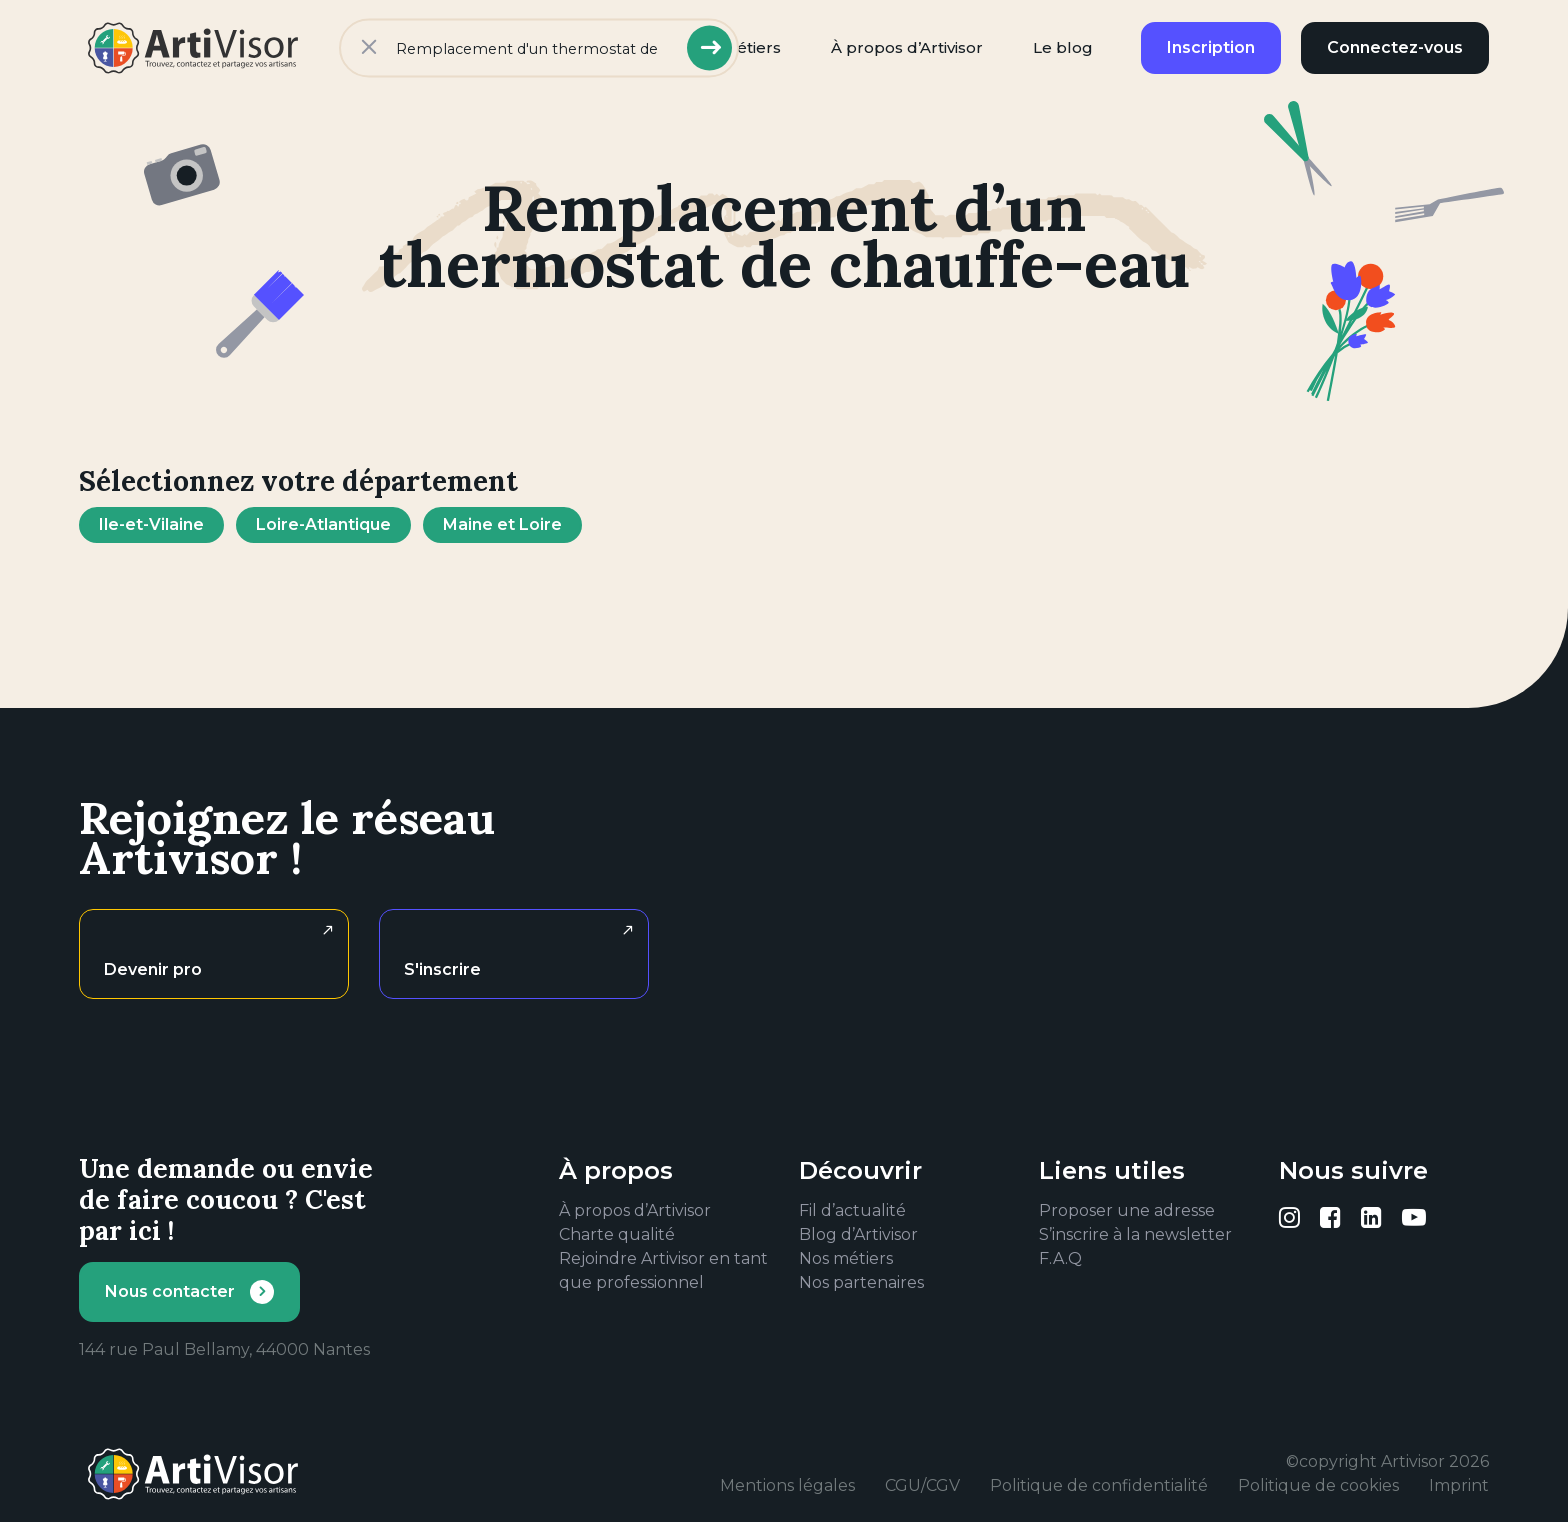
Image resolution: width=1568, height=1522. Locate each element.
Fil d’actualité (852, 1210)
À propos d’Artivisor (907, 47)
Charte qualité (617, 1234)
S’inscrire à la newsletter (1135, 1234)
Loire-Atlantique (323, 524)
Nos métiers (846, 1258)
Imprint (1459, 1485)
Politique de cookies (1318, 1485)
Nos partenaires (861, 1282)
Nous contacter (170, 1291)
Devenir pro (153, 969)
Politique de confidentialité (1099, 1485)
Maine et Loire (502, 524)
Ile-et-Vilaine (151, 524)
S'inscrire (442, 969)
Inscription (1211, 47)
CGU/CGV (922, 1485)
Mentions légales (787, 1485)
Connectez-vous (1395, 47)
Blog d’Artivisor (858, 1234)
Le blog (1063, 47)
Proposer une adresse (1127, 1210)
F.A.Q (1060, 1258)
